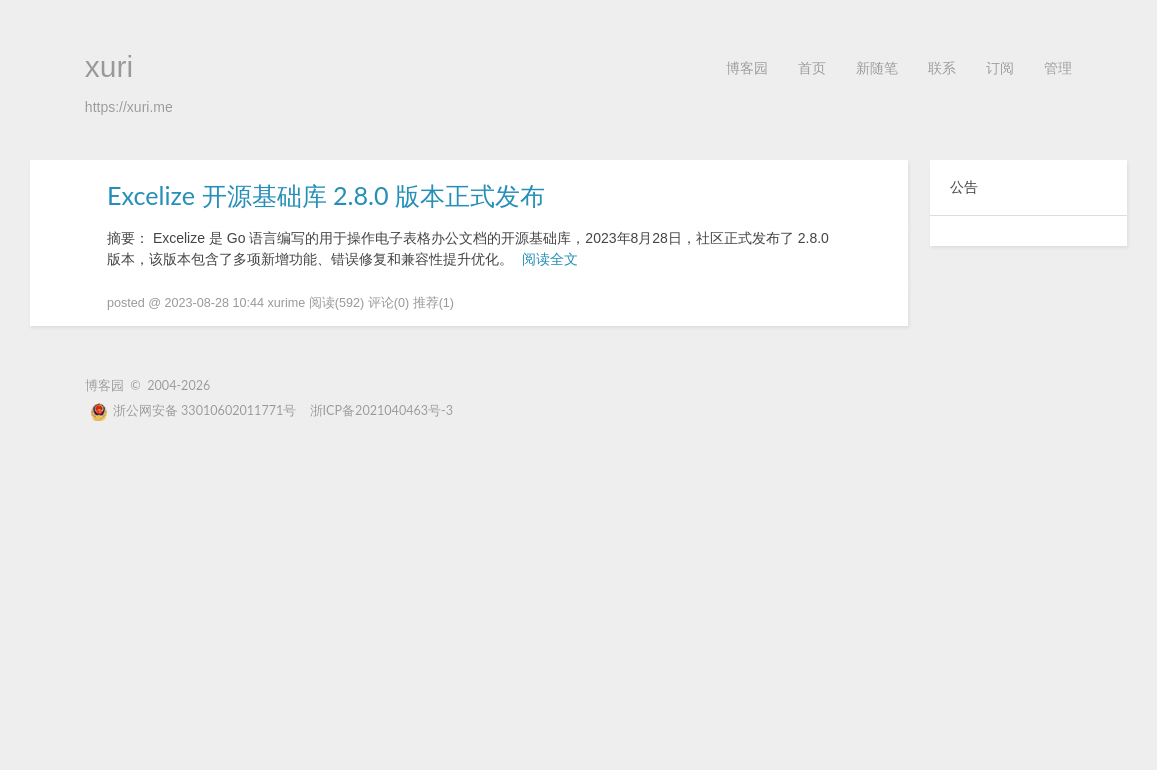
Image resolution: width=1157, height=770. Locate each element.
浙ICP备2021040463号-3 (382, 410)
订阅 (1000, 67)
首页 (812, 67)
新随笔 (877, 67)
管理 (1058, 67)
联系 (942, 67)
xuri (109, 66)
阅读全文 (550, 259)
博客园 (747, 67)
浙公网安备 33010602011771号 (193, 410)
